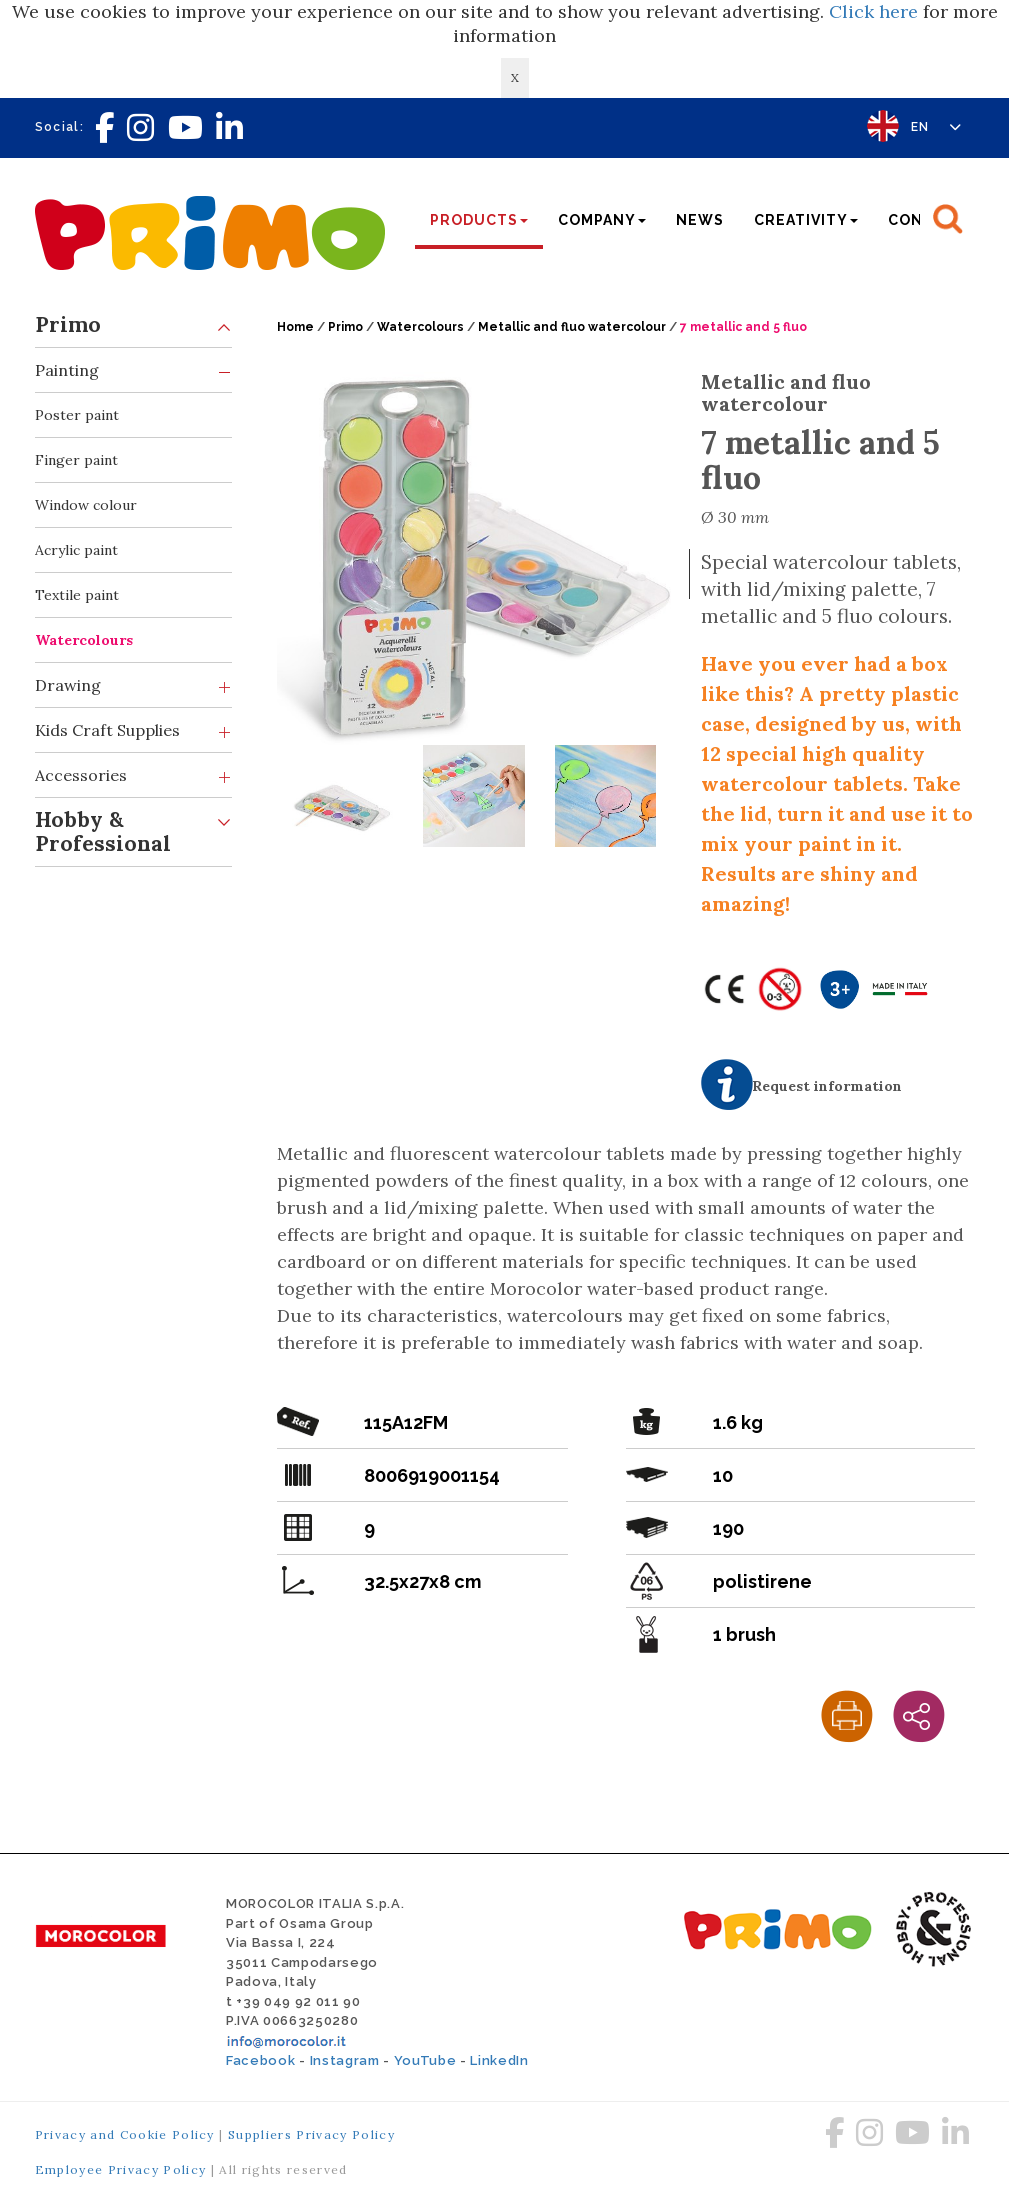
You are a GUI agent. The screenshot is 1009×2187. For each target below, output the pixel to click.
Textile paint (77, 595)
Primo (134, 325)
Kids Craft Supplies (134, 730)
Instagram (345, 2060)
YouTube (425, 2060)
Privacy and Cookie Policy (125, 2134)
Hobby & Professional (134, 827)
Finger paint (76, 460)
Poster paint (77, 415)
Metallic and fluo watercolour (572, 327)
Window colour (86, 505)
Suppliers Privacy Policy (311, 2134)
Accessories (134, 775)
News (700, 220)
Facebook (260, 2060)
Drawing (134, 685)
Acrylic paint (76, 550)
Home (295, 327)
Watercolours (84, 640)
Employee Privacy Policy (121, 2169)
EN (936, 127)
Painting (134, 370)
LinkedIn (499, 2060)
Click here (873, 11)
